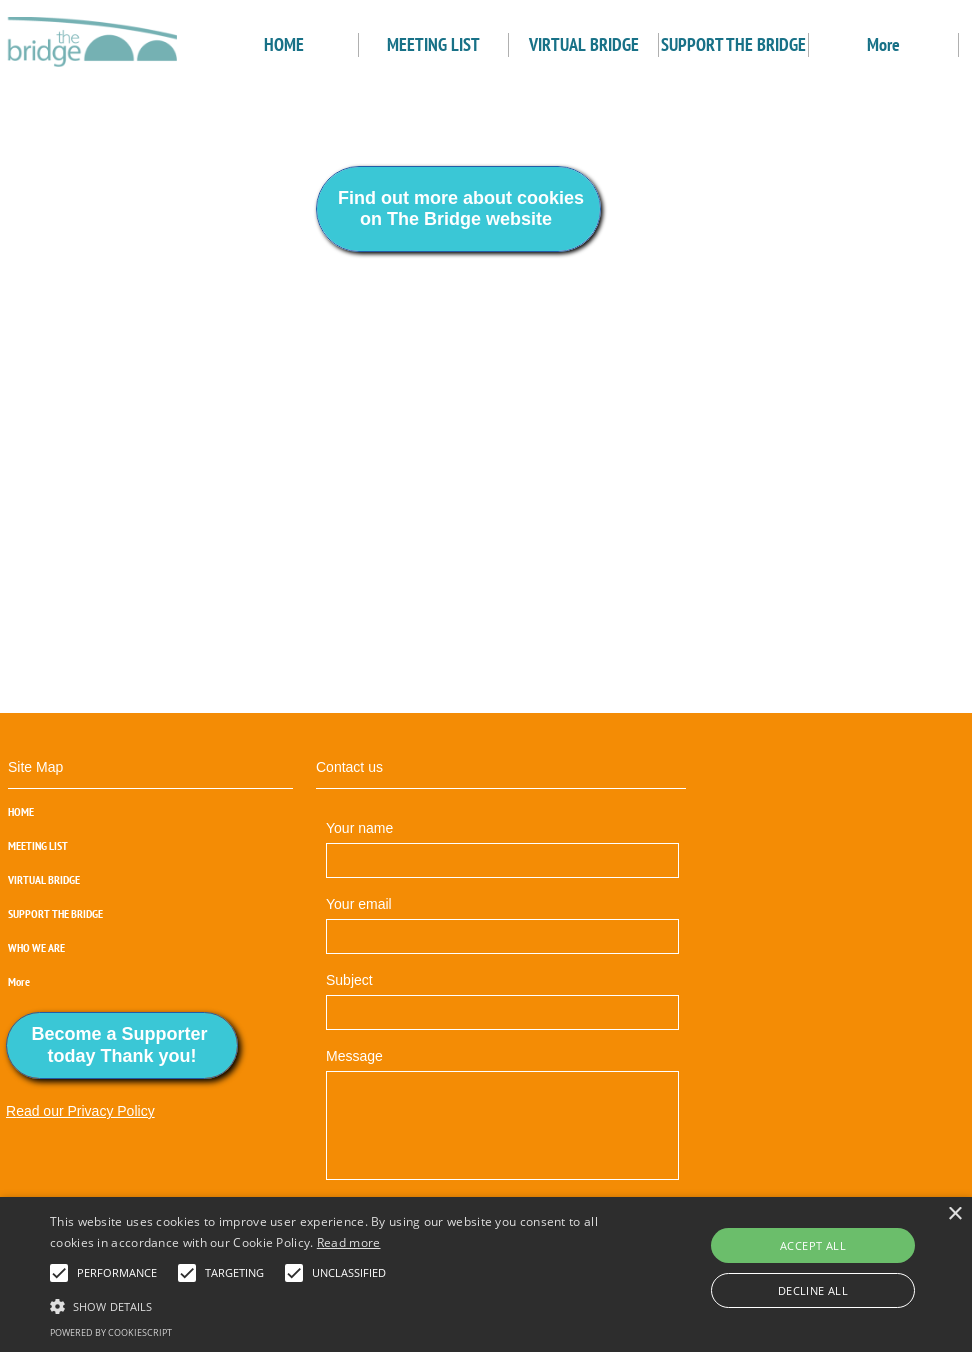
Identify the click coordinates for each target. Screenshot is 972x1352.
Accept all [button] (813, 1245)
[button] (59, 1273)
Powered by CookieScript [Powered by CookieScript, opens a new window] (111, 1332)
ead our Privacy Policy (85, 1111)
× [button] (954, 1214)
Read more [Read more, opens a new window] (349, 1242)
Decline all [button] (813, 1290)
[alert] (486, 1274)
